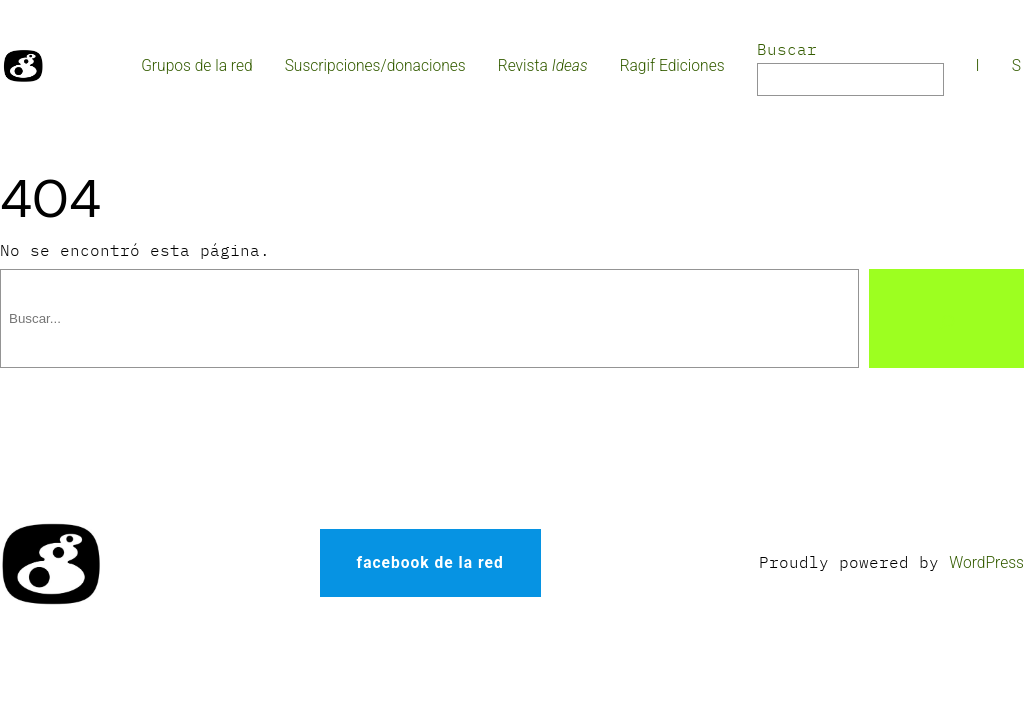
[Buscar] (946, 318)
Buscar (787, 49)
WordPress (986, 563)
